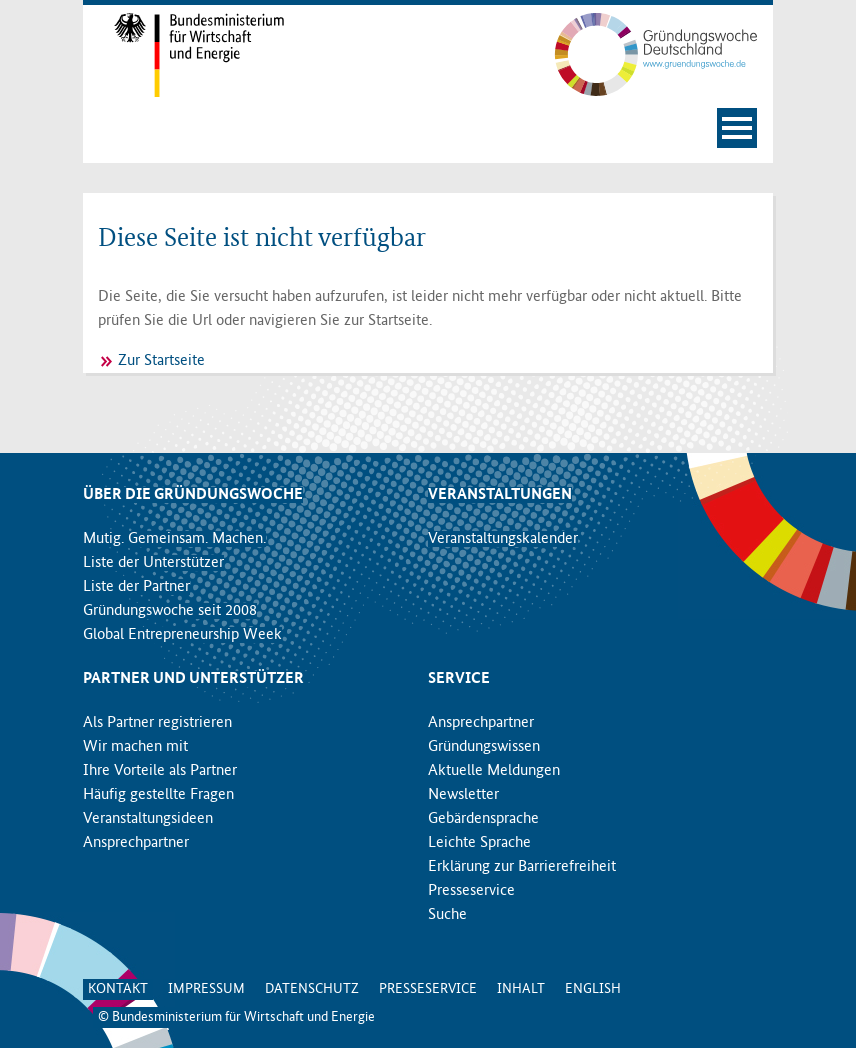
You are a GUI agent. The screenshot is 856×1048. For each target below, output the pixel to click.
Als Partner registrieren (157, 723)
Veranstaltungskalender (503, 539)
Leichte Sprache (479, 843)
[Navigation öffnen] (737, 128)
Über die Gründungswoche (193, 495)
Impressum (206, 989)
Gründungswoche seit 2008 (170, 611)
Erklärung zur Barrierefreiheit (522, 867)
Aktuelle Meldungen (494, 771)
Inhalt (521, 989)
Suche (447, 915)
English (593, 989)
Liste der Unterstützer (153, 563)
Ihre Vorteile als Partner (160, 771)
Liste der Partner (136, 587)
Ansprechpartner (136, 843)
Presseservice (471, 891)
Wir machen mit (135, 747)
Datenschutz (312, 989)
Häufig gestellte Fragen (158, 795)
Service (459, 679)
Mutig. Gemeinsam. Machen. (174, 539)
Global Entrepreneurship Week (182, 635)
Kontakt (118, 989)
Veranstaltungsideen (148, 819)
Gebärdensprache (483, 819)
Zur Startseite (161, 361)
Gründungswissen (484, 747)
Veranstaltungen (500, 495)
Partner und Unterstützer (193, 679)
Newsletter (463, 795)
